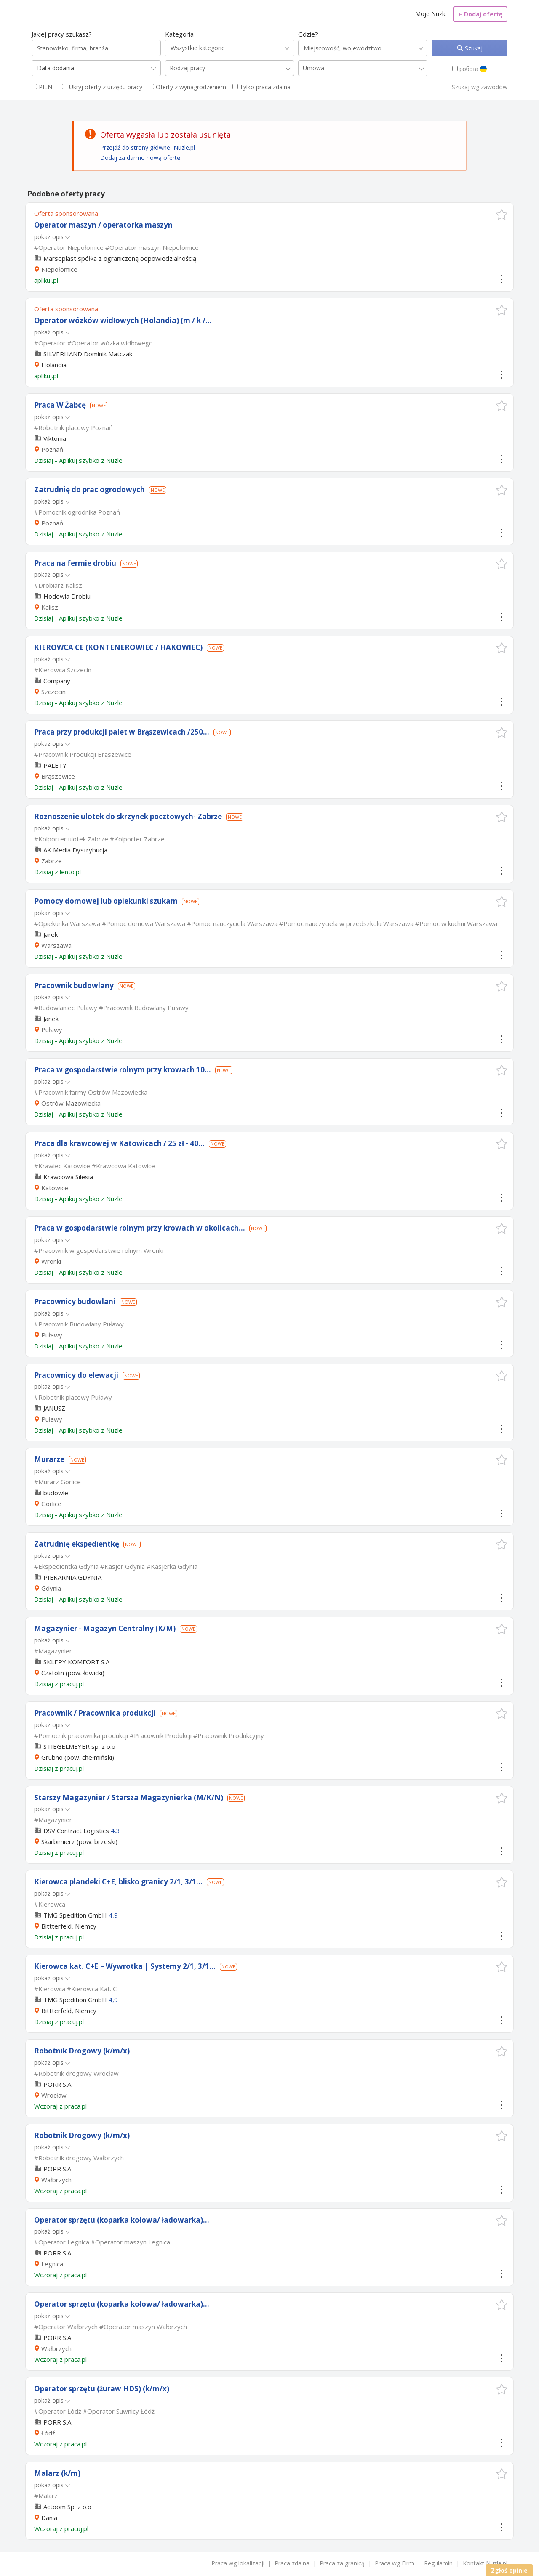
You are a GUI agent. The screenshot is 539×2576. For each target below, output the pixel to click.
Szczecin (53, 691)
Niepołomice (59, 269)
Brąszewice (58, 776)
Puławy (51, 1029)
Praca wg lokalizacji (237, 2563)
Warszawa (56, 945)
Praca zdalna (292, 2563)
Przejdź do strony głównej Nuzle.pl (147, 147)
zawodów (494, 87)
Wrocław (54, 2095)
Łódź (48, 2433)
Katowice (54, 1187)
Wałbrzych (56, 2179)
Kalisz (49, 607)
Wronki (51, 1261)
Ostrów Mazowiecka (71, 1103)
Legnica (52, 2264)
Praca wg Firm (394, 2563)
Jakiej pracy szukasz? (62, 34)
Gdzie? (308, 34)
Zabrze (51, 861)
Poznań (52, 449)
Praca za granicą (342, 2563)
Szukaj (473, 48)
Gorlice (51, 1503)
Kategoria (179, 34)
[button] (501, 214)
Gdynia (51, 1588)
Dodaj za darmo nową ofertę (140, 158)
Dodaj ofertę (480, 14)
